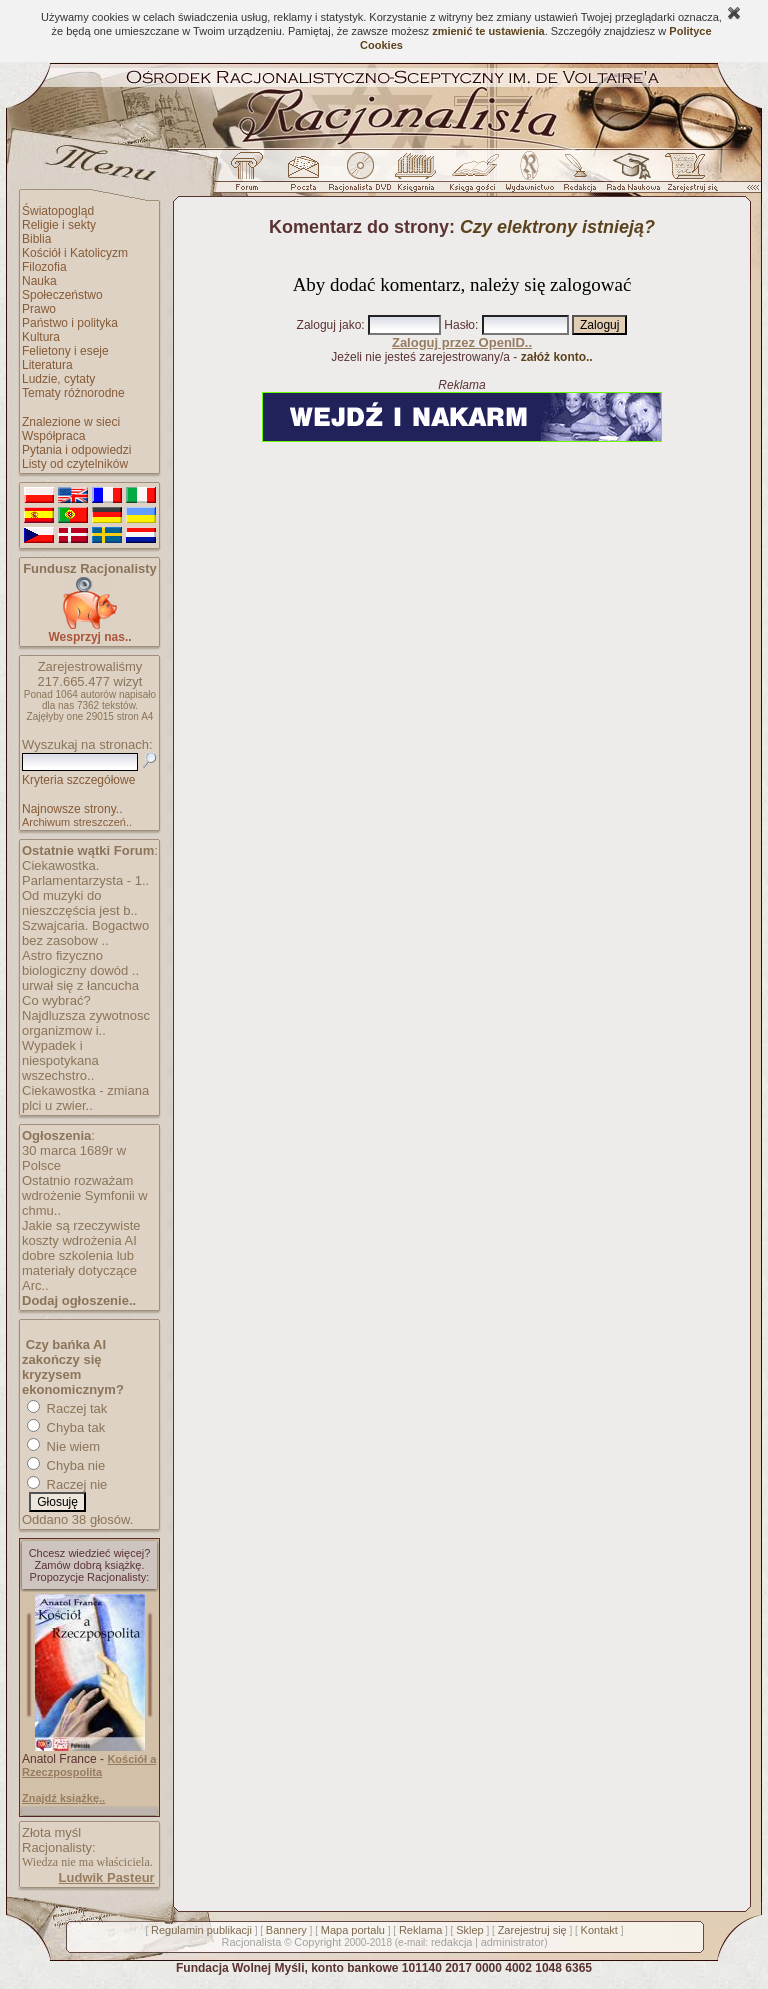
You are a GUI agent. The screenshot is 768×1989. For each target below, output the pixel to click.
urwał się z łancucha (80, 985)
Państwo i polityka (70, 323)
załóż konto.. (557, 357)
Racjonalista (251, 1942)
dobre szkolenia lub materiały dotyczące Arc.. (79, 1270)
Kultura (41, 337)
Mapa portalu (353, 1930)
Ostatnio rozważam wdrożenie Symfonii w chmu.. (85, 1195)
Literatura (47, 365)
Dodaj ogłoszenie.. (79, 1300)
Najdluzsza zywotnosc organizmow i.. (86, 1023)
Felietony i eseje (65, 351)
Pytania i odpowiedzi (76, 450)
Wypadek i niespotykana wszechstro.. (60, 1060)
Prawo (39, 309)
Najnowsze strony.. (72, 809)
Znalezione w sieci (71, 422)
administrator (513, 1942)
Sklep (470, 1930)
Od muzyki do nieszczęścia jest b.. (80, 903)
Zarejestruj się (532, 1930)
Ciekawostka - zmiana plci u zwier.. (85, 1098)
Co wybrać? (56, 1000)
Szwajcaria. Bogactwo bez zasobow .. (85, 933)
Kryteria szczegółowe (78, 780)
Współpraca (53, 436)
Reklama (420, 1930)
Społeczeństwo (62, 295)
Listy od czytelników (75, 464)
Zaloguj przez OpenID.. (462, 342)
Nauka (39, 281)
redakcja (452, 1942)
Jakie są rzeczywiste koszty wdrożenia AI (81, 1233)
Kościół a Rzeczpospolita (89, 1765)
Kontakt (599, 1930)
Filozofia (44, 267)
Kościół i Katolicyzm (75, 253)
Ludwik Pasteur (107, 1877)
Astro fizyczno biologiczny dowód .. (80, 963)
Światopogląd (58, 211)
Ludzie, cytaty (58, 379)
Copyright (317, 1942)
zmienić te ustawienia (488, 31)
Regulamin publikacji (201, 1930)
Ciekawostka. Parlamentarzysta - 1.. (85, 873)
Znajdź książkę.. (63, 1798)
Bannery (286, 1930)
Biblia (36, 239)
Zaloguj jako (329, 325)
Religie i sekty (59, 225)
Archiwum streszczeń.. (77, 822)
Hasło (459, 325)
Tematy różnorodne (73, 393)
